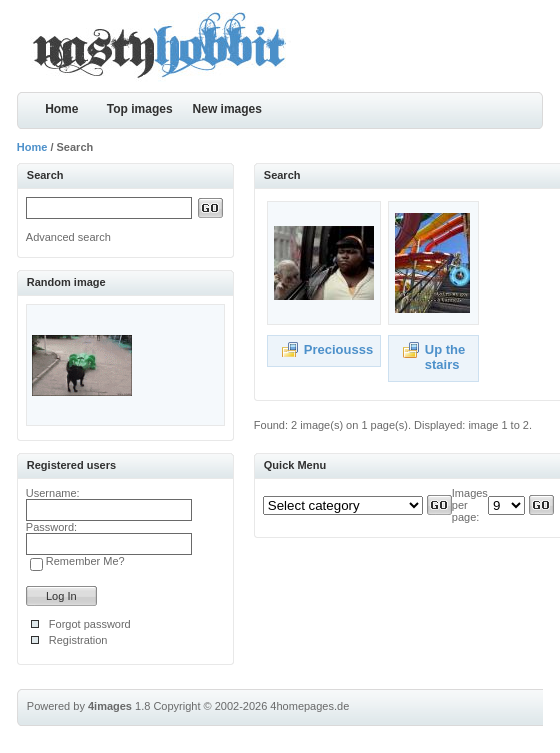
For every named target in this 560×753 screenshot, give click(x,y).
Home (61, 109)
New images (227, 109)
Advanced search (68, 237)
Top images (140, 109)
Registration (78, 640)
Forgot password (90, 624)
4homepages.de (309, 706)
